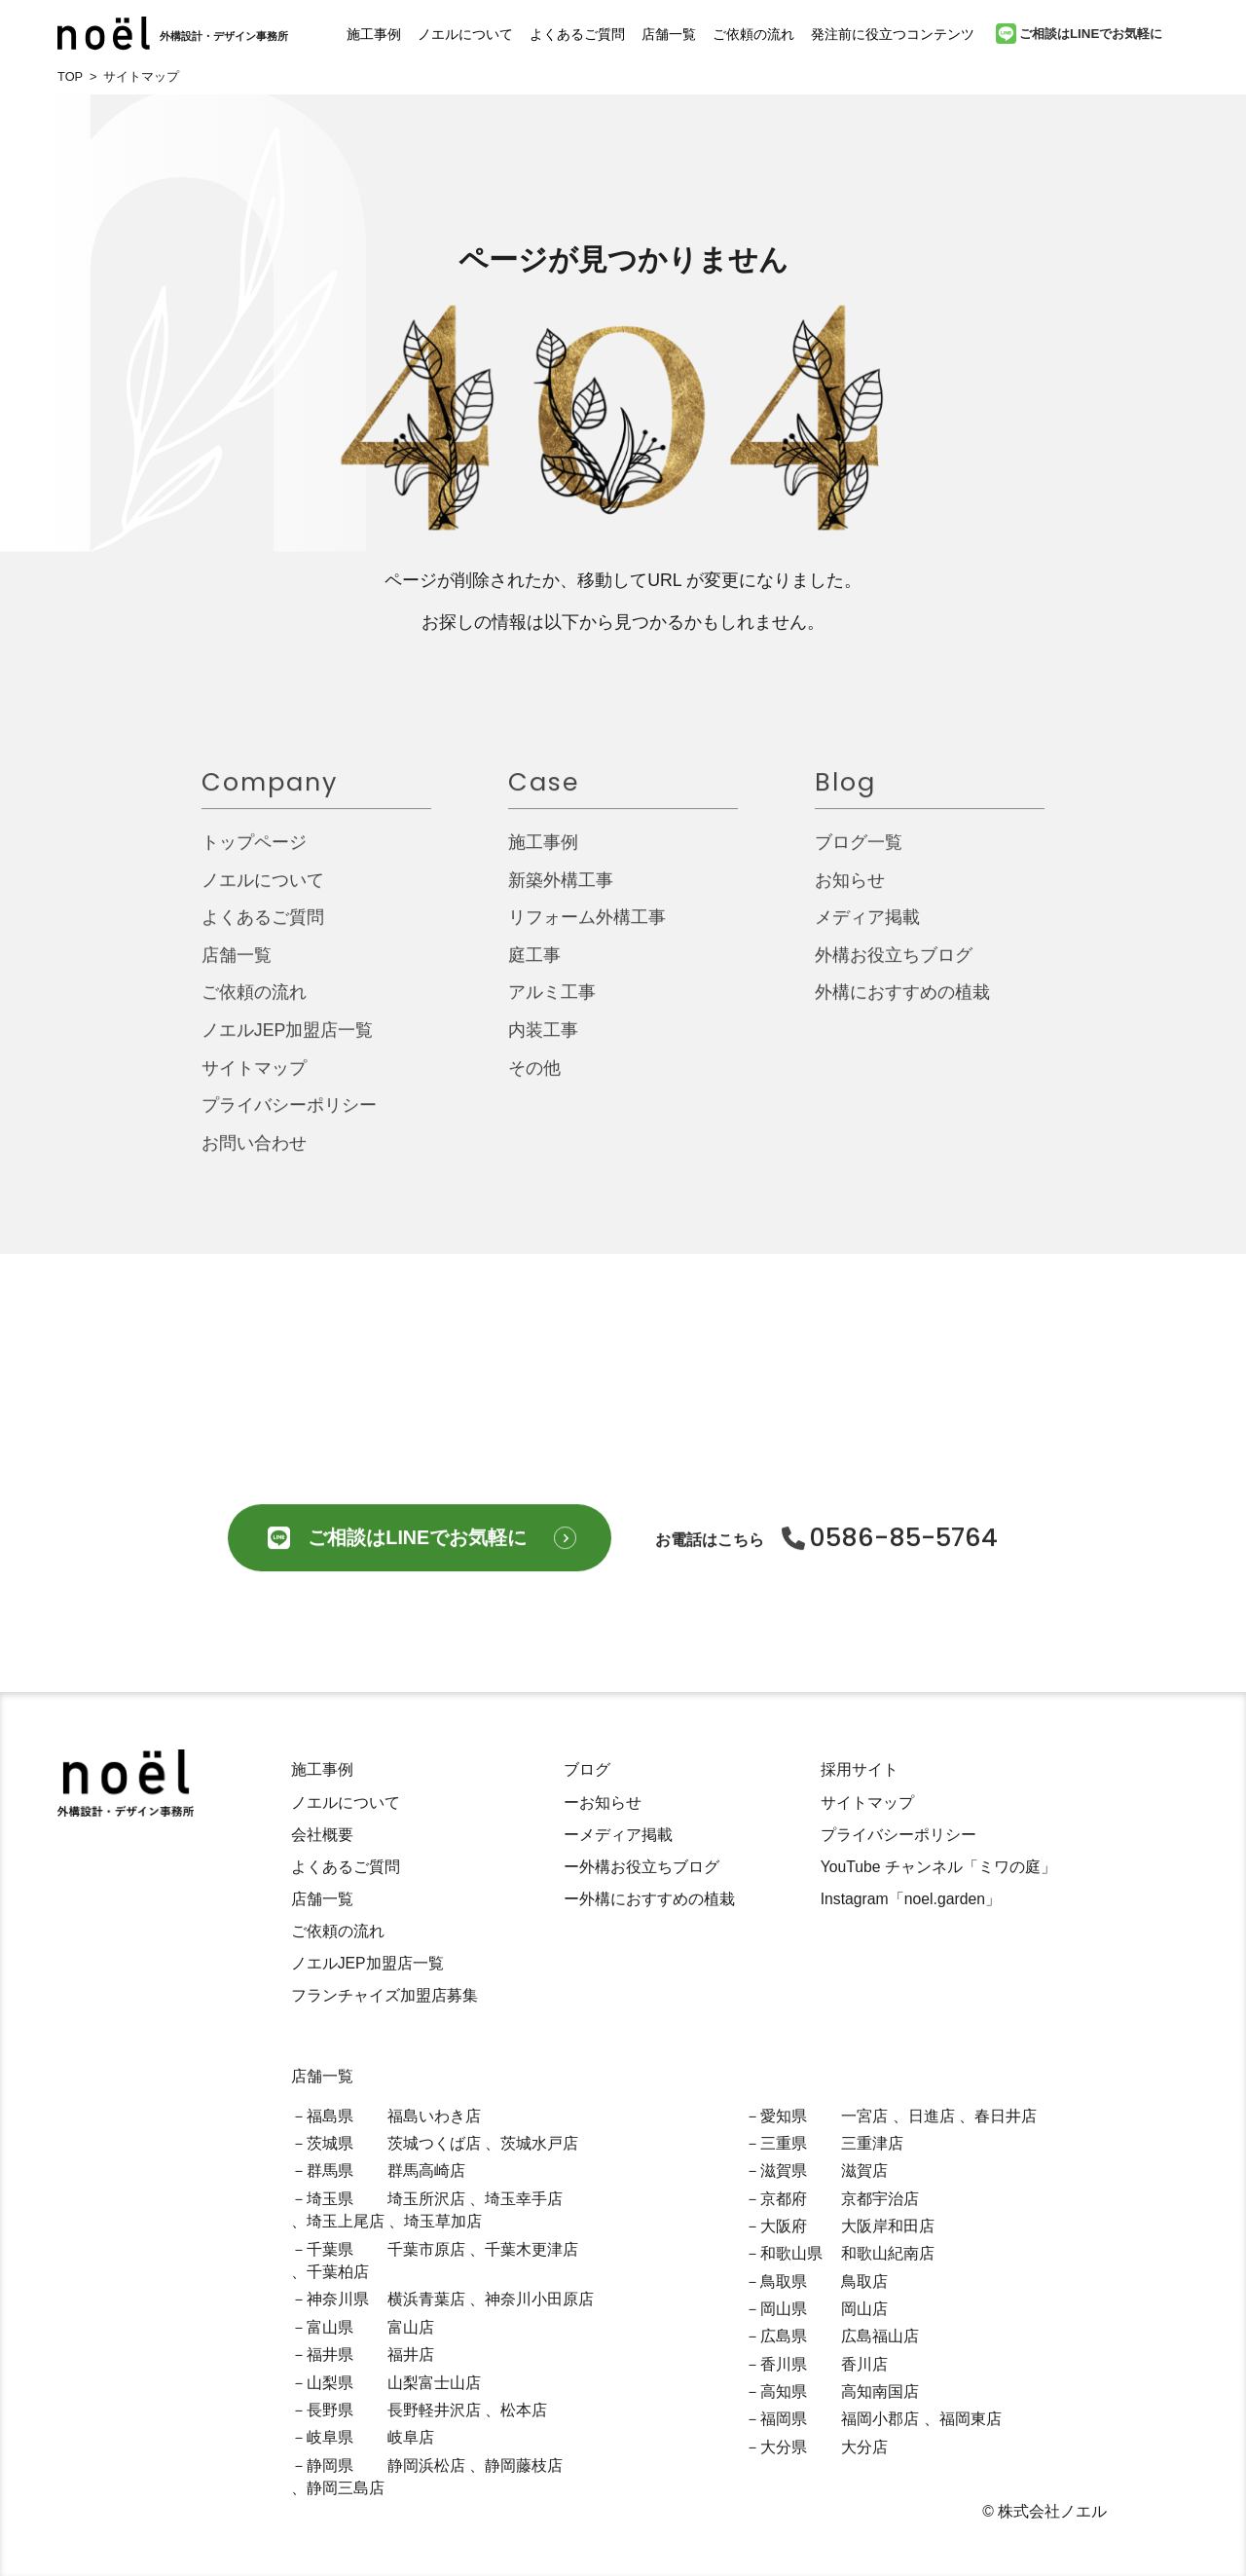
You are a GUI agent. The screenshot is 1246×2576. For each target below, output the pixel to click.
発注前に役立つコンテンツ (892, 34)
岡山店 (864, 2308)
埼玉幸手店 (524, 2198)
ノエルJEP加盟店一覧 (288, 1041)
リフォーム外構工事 (587, 929)
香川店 (864, 2364)
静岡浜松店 (426, 2465)
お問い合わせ (254, 1154)
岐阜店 (410, 2437)
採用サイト (859, 1769)
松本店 (523, 2410)
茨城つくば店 (434, 2143)
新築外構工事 (560, 892)
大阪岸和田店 (887, 2226)
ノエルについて (465, 34)
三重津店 (872, 2143)
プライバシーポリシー (289, 1117)
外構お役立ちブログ (893, 966)
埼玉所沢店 (426, 2198)
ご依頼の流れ (753, 34)
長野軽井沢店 (434, 2410)
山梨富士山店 (434, 2382)
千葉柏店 (338, 2271)
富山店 (410, 2327)
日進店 (931, 2116)
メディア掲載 (867, 929)
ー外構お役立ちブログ (641, 1866)
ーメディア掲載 (618, 1834)
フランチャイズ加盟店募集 (384, 1995)
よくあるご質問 (577, 34)
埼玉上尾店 (346, 2221)
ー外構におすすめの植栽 (649, 1899)
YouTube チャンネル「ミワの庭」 (938, 1866)
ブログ (587, 1769)
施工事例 (374, 34)
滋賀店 (864, 2170)
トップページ (254, 854)
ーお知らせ (602, 1802)
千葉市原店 (426, 2249)
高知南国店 (880, 2391)
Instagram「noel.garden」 (911, 1899)
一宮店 (864, 2116)
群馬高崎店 (426, 2170)
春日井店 (1005, 2116)
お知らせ (850, 892)
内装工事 (543, 1041)
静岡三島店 (346, 2488)
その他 (534, 1079)
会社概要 (322, 1834)
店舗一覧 (668, 34)
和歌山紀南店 (887, 2253)
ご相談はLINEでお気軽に (1079, 33)
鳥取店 (864, 2281)
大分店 (864, 2447)
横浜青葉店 (426, 2299)
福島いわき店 (434, 2116)
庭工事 (534, 966)
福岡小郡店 (880, 2418)
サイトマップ (254, 1079)
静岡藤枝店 (524, 2465)
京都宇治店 (880, 2198)
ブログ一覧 (858, 854)
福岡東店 (970, 2418)
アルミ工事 (552, 1004)
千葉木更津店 (531, 2249)
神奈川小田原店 (539, 2299)
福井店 (410, 2354)
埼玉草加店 (443, 2221)
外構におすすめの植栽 (902, 1004)
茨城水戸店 (539, 2143)
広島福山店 (880, 2336)
